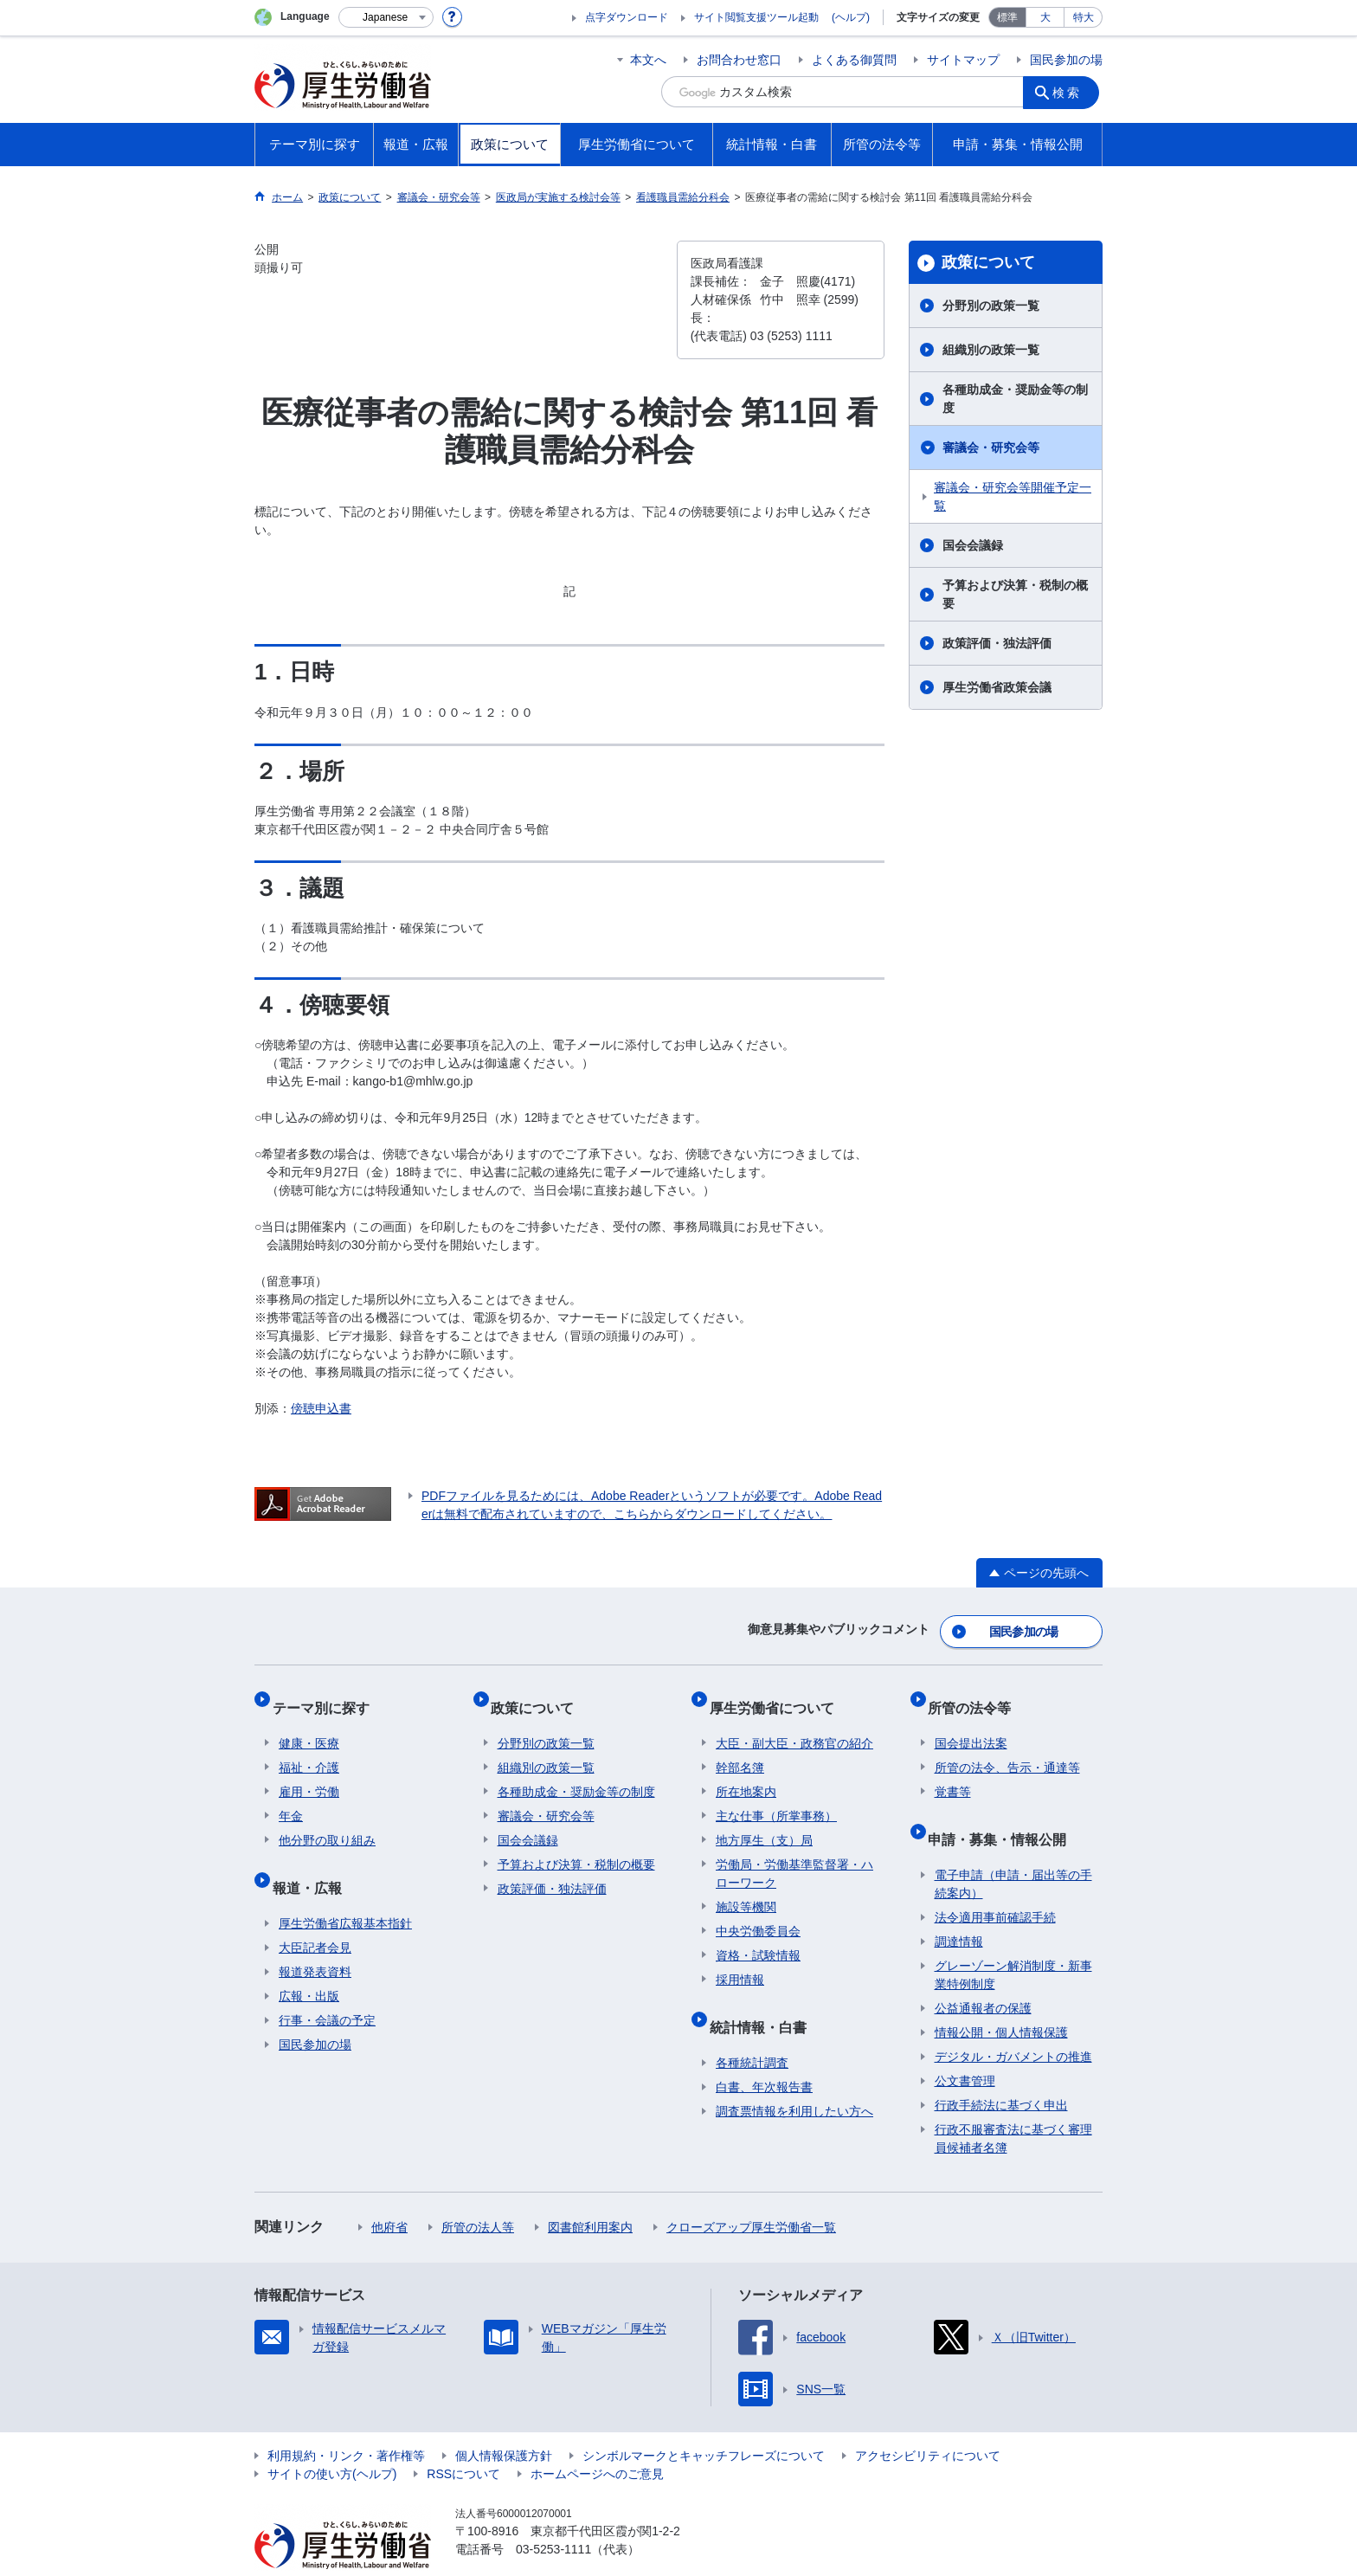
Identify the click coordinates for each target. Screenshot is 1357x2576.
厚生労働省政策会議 (997, 687)
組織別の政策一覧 (990, 350)
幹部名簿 (740, 1748)
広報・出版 (309, 1962)
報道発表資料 (315, 1938)
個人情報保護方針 (503, 2422)
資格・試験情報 (758, 1935)
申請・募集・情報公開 (1004, 1812)
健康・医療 (309, 1723)
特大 (1083, 17)
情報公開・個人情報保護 (1001, 1999)
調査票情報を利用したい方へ (794, 2077)
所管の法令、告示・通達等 (1007, 1748)
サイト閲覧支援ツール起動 (756, 17)
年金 (291, 1796)
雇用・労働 (309, 1772)
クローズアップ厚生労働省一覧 (751, 2193)
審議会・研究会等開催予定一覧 (1012, 496)
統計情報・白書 (764, 2000)
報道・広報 (313, 1860)
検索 (1071, 92)
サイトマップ (963, 60)
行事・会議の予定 (327, 1986)
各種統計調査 (752, 2029)
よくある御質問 (854, 60)
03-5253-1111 (553, 2515)
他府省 (389, 2193)
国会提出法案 (971, 1723)
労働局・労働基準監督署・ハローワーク (794, 1854)
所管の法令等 (976, 1694)
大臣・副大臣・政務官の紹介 (794, 1723)
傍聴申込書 (321, 1408)
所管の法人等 (477, 2193)
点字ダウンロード (626, 17)
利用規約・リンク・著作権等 (346, 2422)
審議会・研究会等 (990, 447)
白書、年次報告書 (764, 2053)
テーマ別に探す (327, 1694)
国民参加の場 (1066, 60)
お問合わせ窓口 (739, 60)
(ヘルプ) (851, 17)
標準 (1007, 17)
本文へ (648, 60)
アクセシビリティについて (927, 2422)
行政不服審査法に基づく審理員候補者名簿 (1013, 2105)
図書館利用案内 (590, 2193)
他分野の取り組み (327, 1820)
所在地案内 (746, 1772)
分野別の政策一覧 (990, 305)
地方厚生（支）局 (764, 1820)
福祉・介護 (309, 1748)
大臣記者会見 (315, 1914)
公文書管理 (965, 2047)
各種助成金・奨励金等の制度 (1015, 399)
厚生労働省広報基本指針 (345, 1890)
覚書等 (953, 1772)
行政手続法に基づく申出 (1001, 2071)
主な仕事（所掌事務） (776, 1796)
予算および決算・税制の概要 (1015, 594)
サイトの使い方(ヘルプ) (331, 2440)
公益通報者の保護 (983, 1974)
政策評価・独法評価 (997, 643)
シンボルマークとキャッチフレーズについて (703, 2422)
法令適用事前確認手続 (995, 1883)
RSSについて (463, 2440)
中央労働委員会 (758, 1911)
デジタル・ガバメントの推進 (1013, 2023)
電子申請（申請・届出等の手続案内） (1013, 1850)
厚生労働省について (778, 1694)
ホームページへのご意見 (597, 2440)
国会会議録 (972, 545)
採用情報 (740, 1960)
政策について (988, 262)
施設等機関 (746, 1887)
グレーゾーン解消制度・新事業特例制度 (1013, 1941)
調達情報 (959, 1908)
